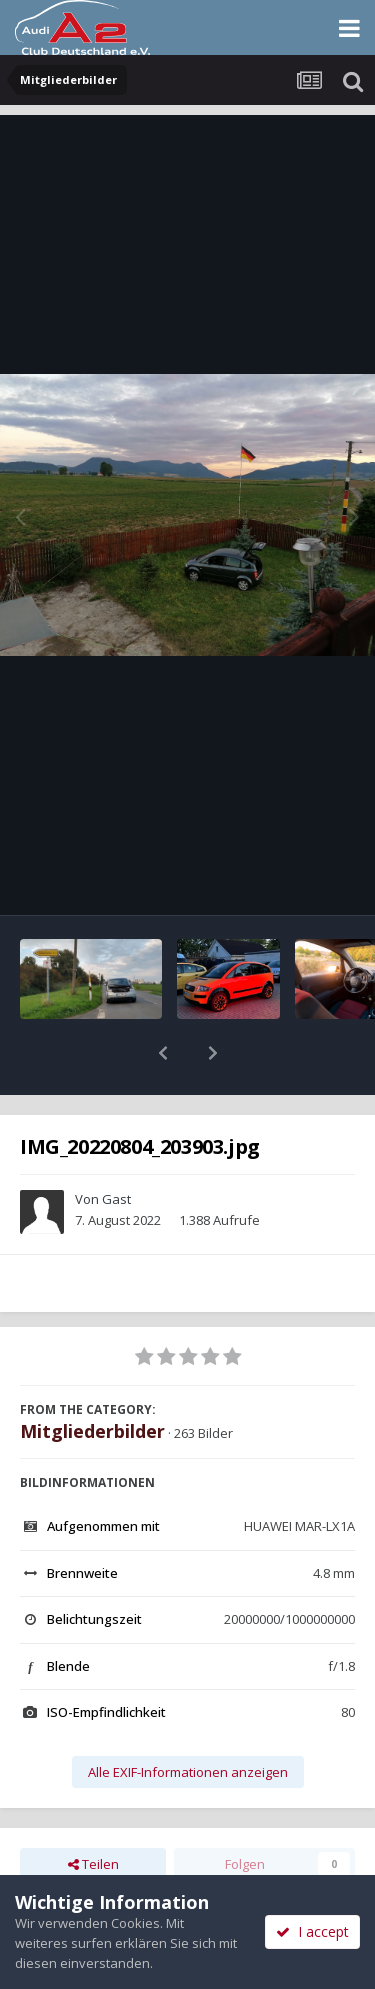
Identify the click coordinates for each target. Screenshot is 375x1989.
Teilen (93, 1812)
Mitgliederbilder (92, 1379)
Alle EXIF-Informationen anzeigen (188, 1720)
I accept (312, 1931)
